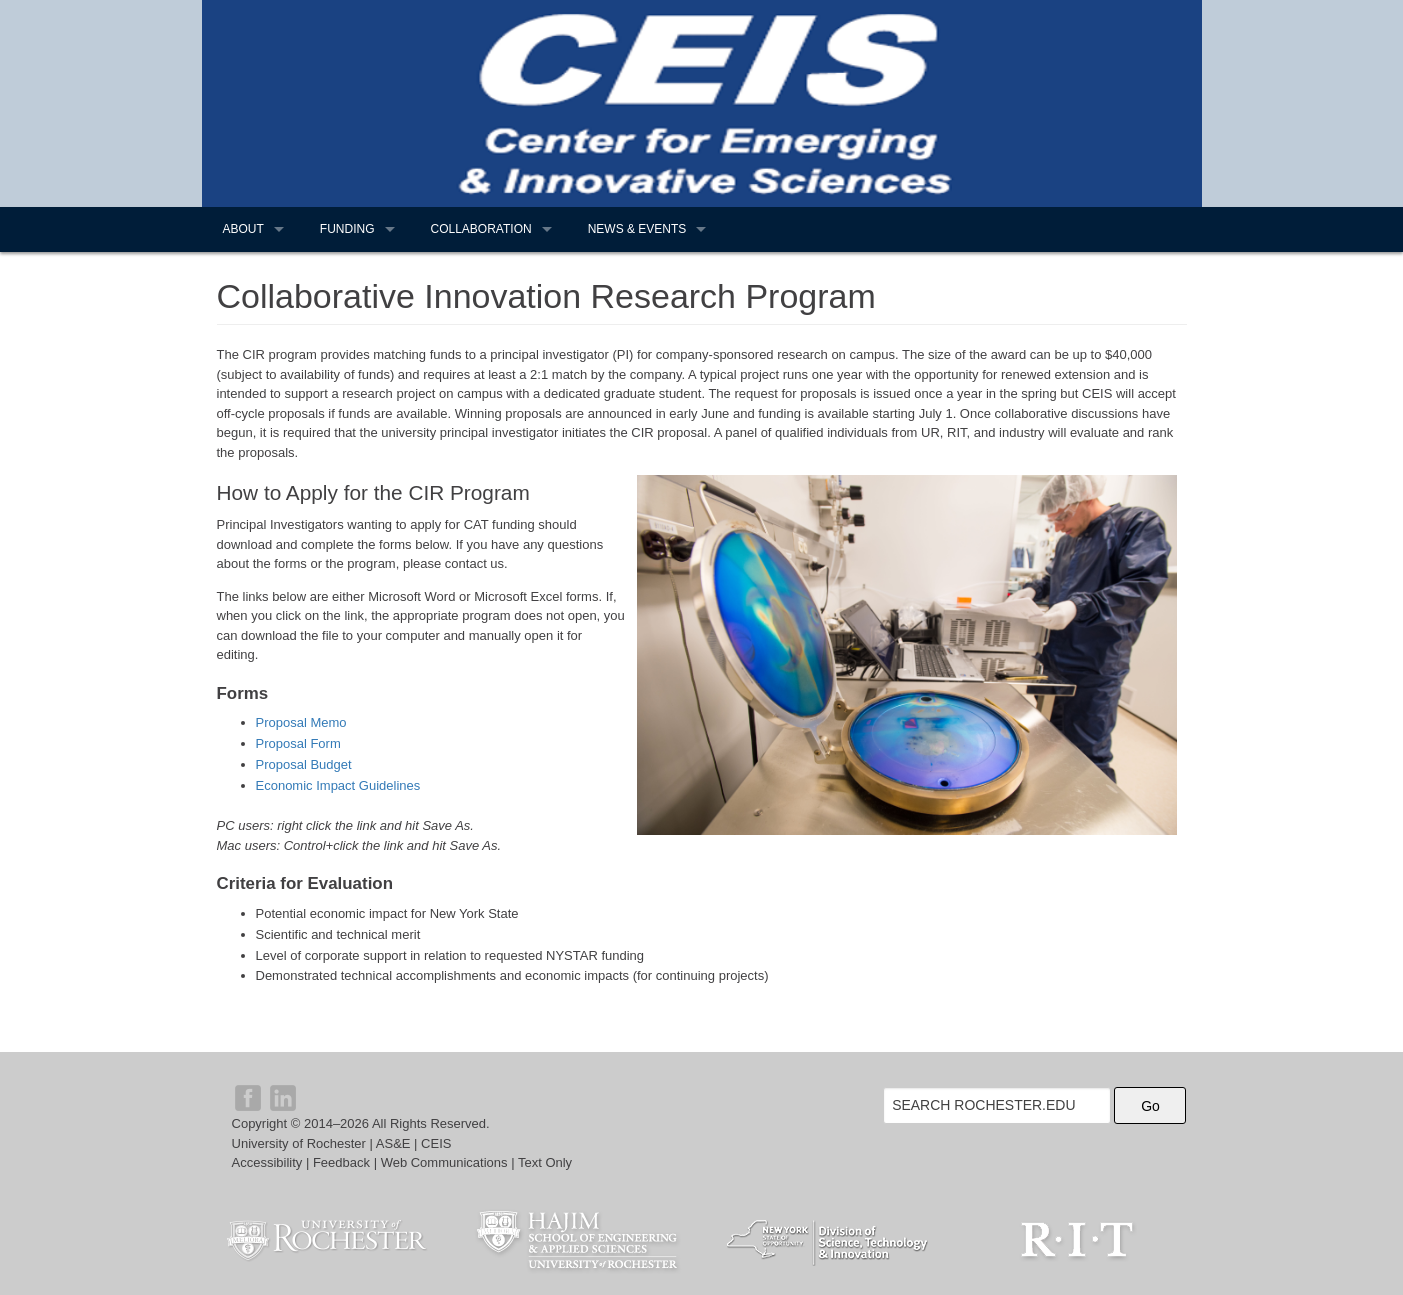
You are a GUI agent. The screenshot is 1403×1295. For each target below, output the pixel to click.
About (243, 229)
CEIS (436, 1143)
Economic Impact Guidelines (338, 785)
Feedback (341, 1162)
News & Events (637, 229)
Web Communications (444, 1162)
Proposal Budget (304, 764)
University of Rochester (299, 1143)
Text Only (545, 1162)
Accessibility (267, 1162)
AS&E (393, 1143)
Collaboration (481, 229)
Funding (347, 229)
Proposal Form (298, 743)
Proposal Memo (301, 722)
